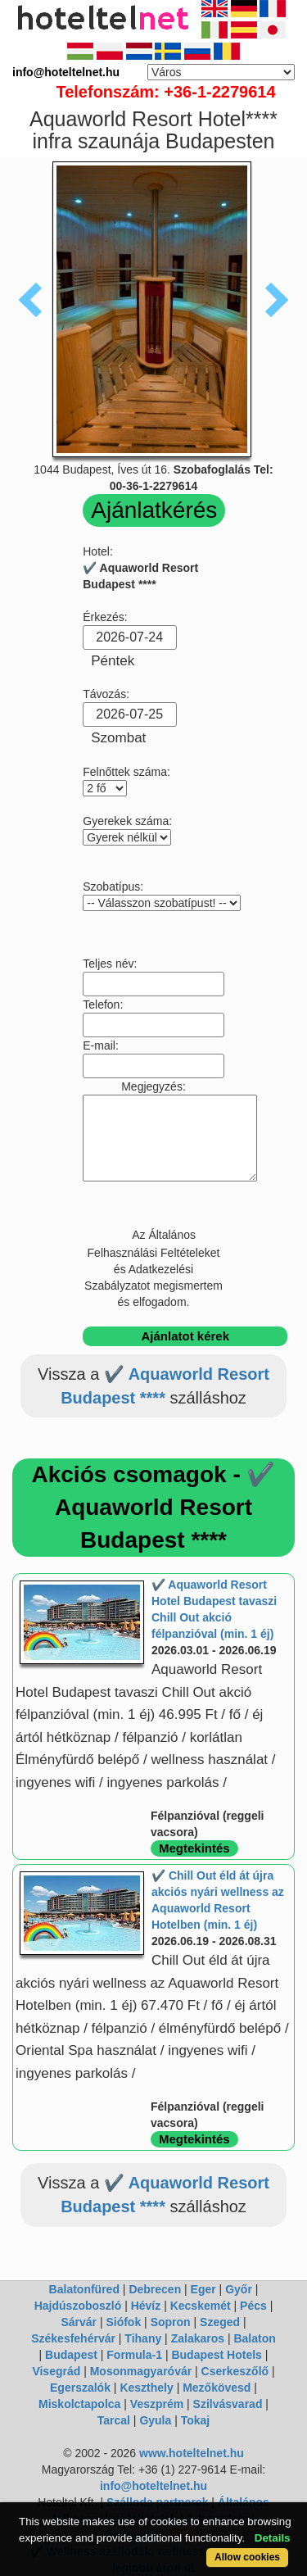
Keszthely (146, 2387)
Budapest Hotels (216, 2354)
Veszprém (156, 2403)
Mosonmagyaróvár (141, 2371)
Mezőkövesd (217, 2387)
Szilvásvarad (228, 2403)
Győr (238, 2289)
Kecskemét (200, 2305)
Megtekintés (194, 1848)
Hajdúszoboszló (78, 2305)
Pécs (253, 2305)
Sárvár (79, 2322)
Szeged (220, 2322)
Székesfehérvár (73, 2338)
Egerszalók (80, 2387)
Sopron (171, 2322)
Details (273, 2538)
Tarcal (113, 2420)
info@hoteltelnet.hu (153, 2485)
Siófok (123, 2322)
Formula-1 (134, 2354)
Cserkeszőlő (235, 2371)
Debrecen (155, 2289)
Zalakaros (197, 2338)
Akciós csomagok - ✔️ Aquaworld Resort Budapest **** (154, 1507)
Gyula (155, 2420)
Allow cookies (247, 2557)
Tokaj (195, 2420)
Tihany (142, 2338)
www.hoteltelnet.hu (191, 2453)
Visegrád (56, 2371)
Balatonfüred (84, 2289)
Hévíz (146, 2305)
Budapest (71, 2354)
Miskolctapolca (79, 2403)
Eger (203, 2289)
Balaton (254, 2338)
